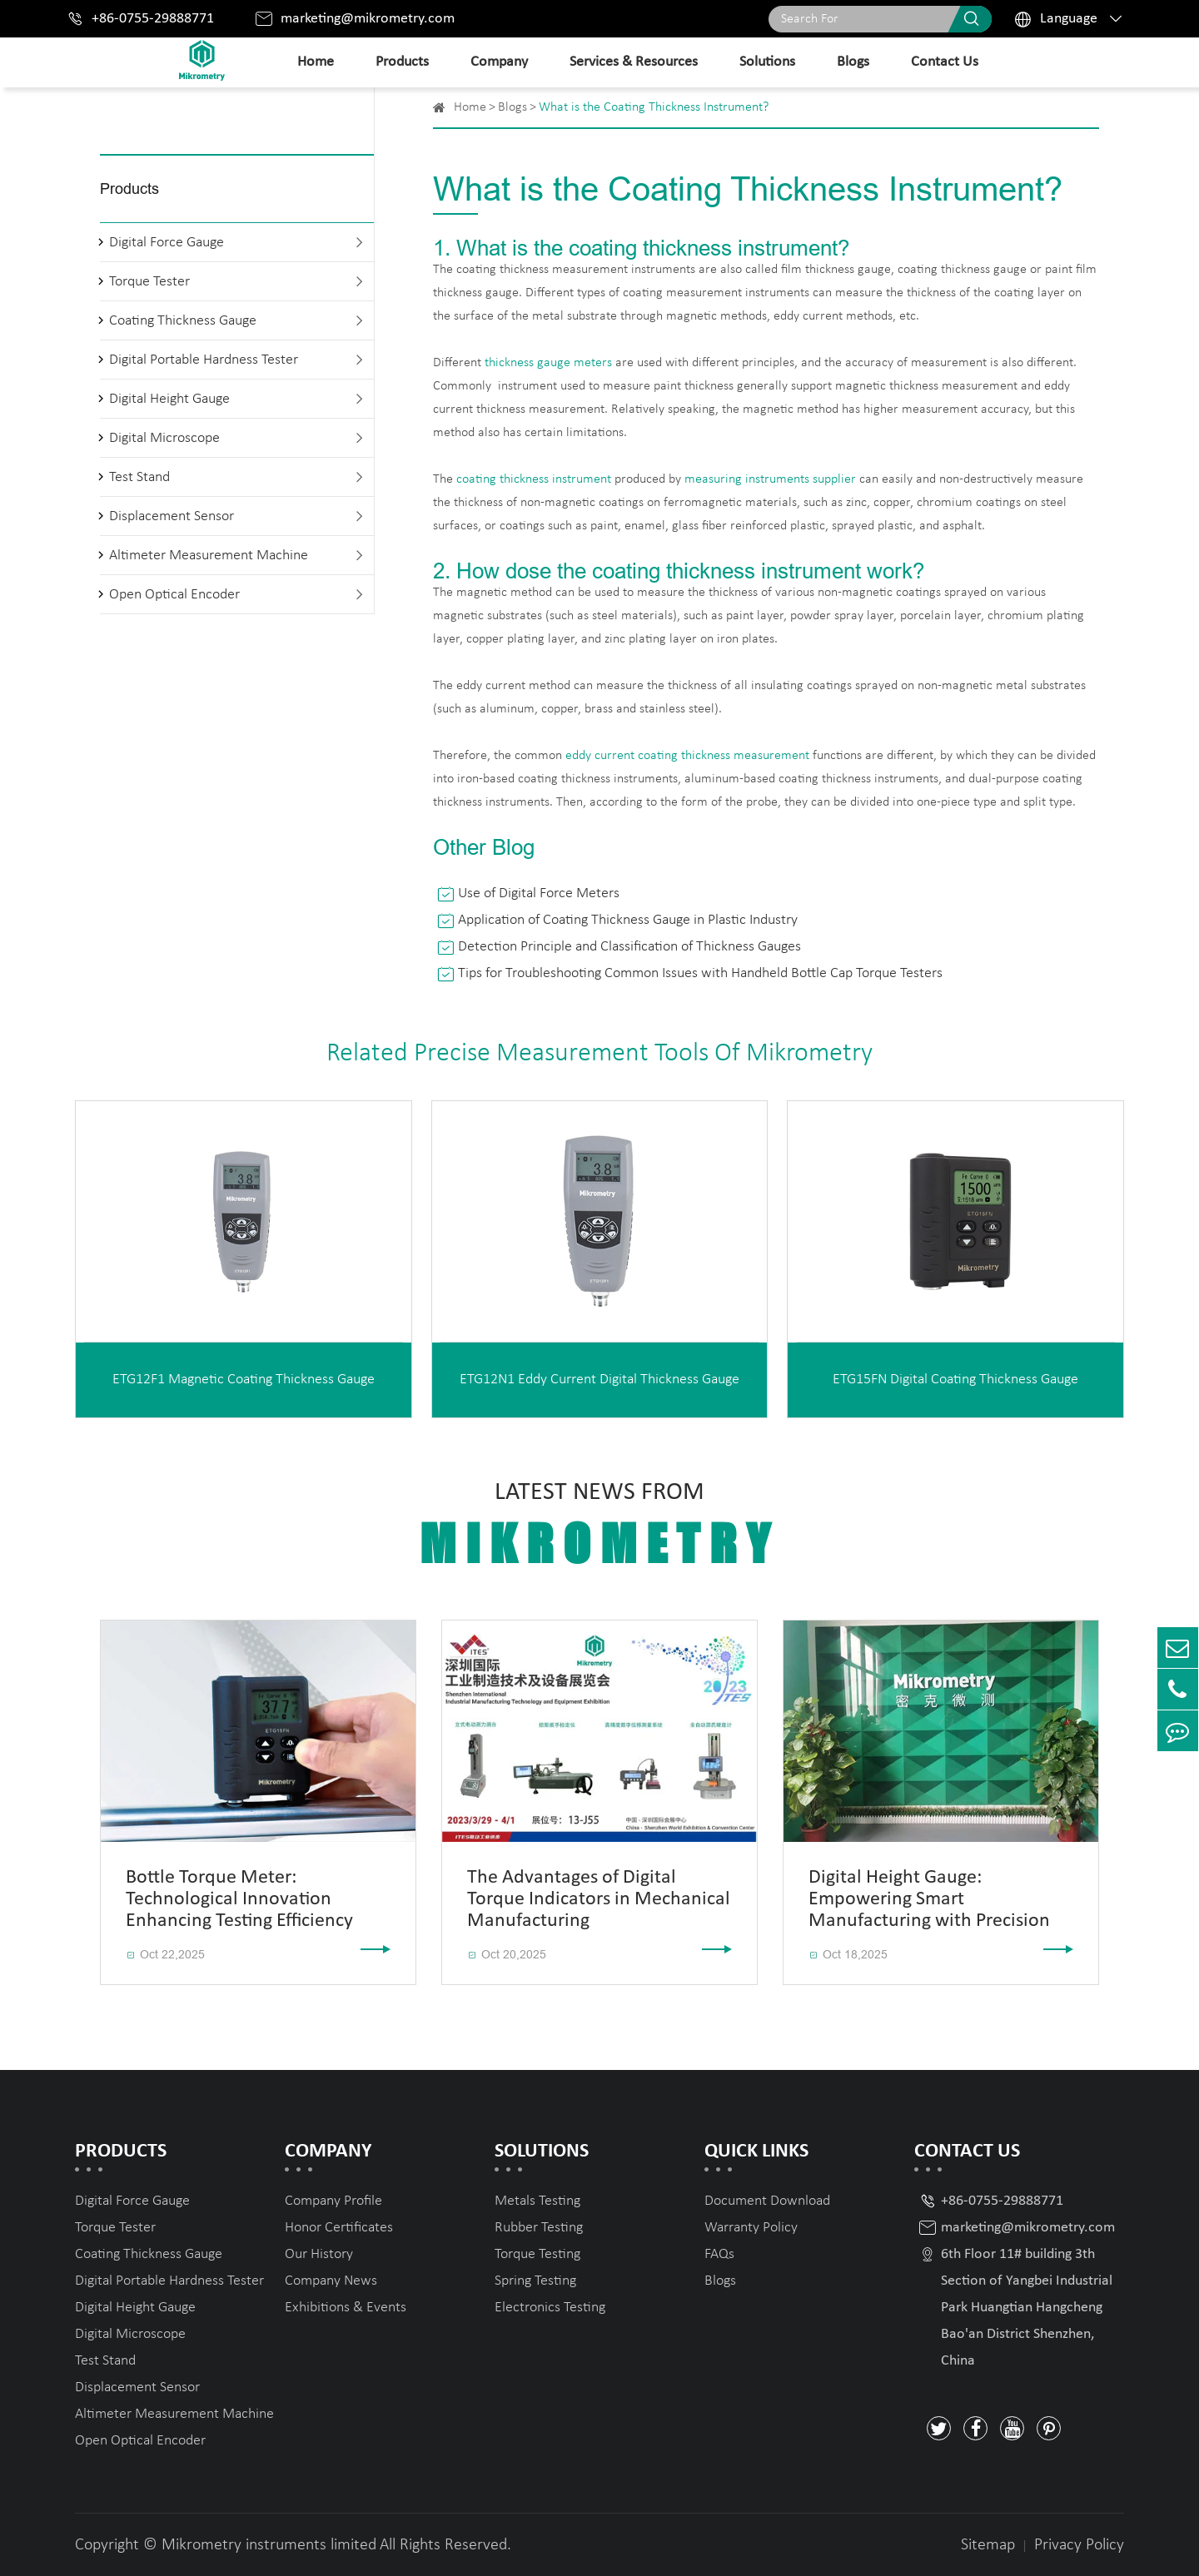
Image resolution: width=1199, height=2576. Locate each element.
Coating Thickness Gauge (182, 321)
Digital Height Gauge (169, 399)
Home (315, 62)
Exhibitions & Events (345, 2307)
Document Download (767, 2201)
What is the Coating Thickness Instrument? (654, 107)
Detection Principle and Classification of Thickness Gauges (629, 947)
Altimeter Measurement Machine (208, 555)
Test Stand (139, 477)
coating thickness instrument (533, 479)
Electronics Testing (550, 2307)
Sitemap (988, 2545)
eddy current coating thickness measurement (687, 755)
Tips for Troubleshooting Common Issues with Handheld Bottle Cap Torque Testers (700, 973)
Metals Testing (537, 2201)
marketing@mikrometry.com (368, 19)
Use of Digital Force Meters (538, 893)
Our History (319, 2254)
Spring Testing (535, 2281)
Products (402, 62)
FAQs (719, 2254)
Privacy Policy (1079, 2545)
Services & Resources (634, 62)
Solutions (767, 62)
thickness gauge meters (548, 363)
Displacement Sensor (171, 516)
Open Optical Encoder (174, 595)
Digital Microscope (164, 438)
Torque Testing (537, 2254)
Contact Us (944, 62)
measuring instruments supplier (770, 479)
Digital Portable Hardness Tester (203, 360)
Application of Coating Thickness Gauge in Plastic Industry (628, 920)
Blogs (853, 62)
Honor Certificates (339, 2228)
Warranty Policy (751, 2228)
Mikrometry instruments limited (269, 2545)
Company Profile (333, 2201)
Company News (331, 2281)
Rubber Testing (539, 2228)
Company (499, 62)
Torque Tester (149, 282)
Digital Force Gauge (166, 243)
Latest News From (599, 1527)
